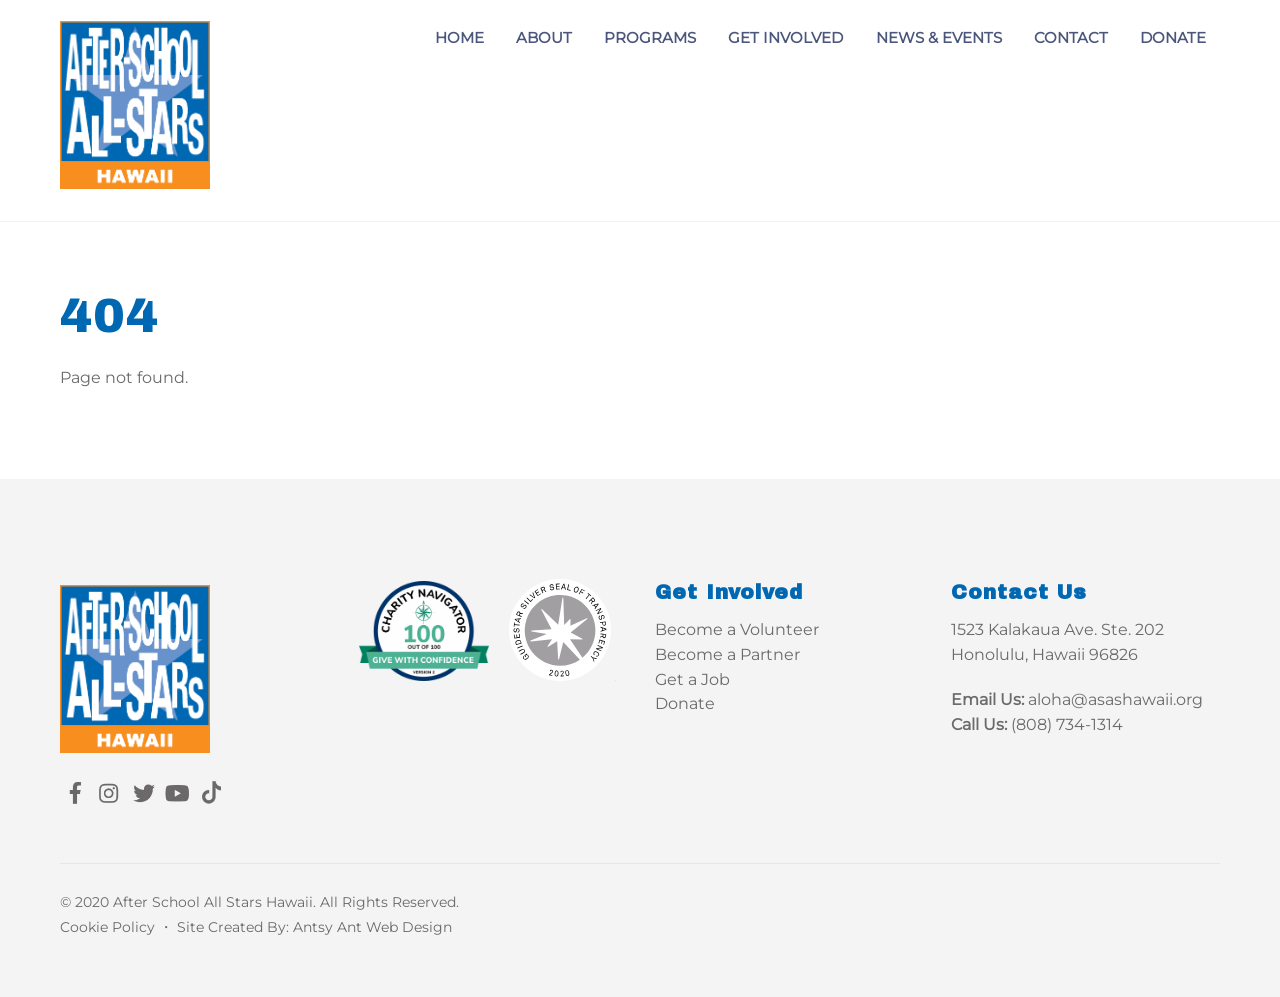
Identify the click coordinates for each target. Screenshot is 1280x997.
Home (459, 37)
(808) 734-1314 (1067, 724)
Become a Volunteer (737, 629)
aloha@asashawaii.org (1115, 699)
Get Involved (785, 37)
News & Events (939, 37)
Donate (1173, 37)
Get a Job (692, 679)
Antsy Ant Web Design (372, 927)
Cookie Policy (107, 927)
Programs (650, 37)
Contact (1071, 37)
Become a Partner (727, 654)
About (544, 37)
